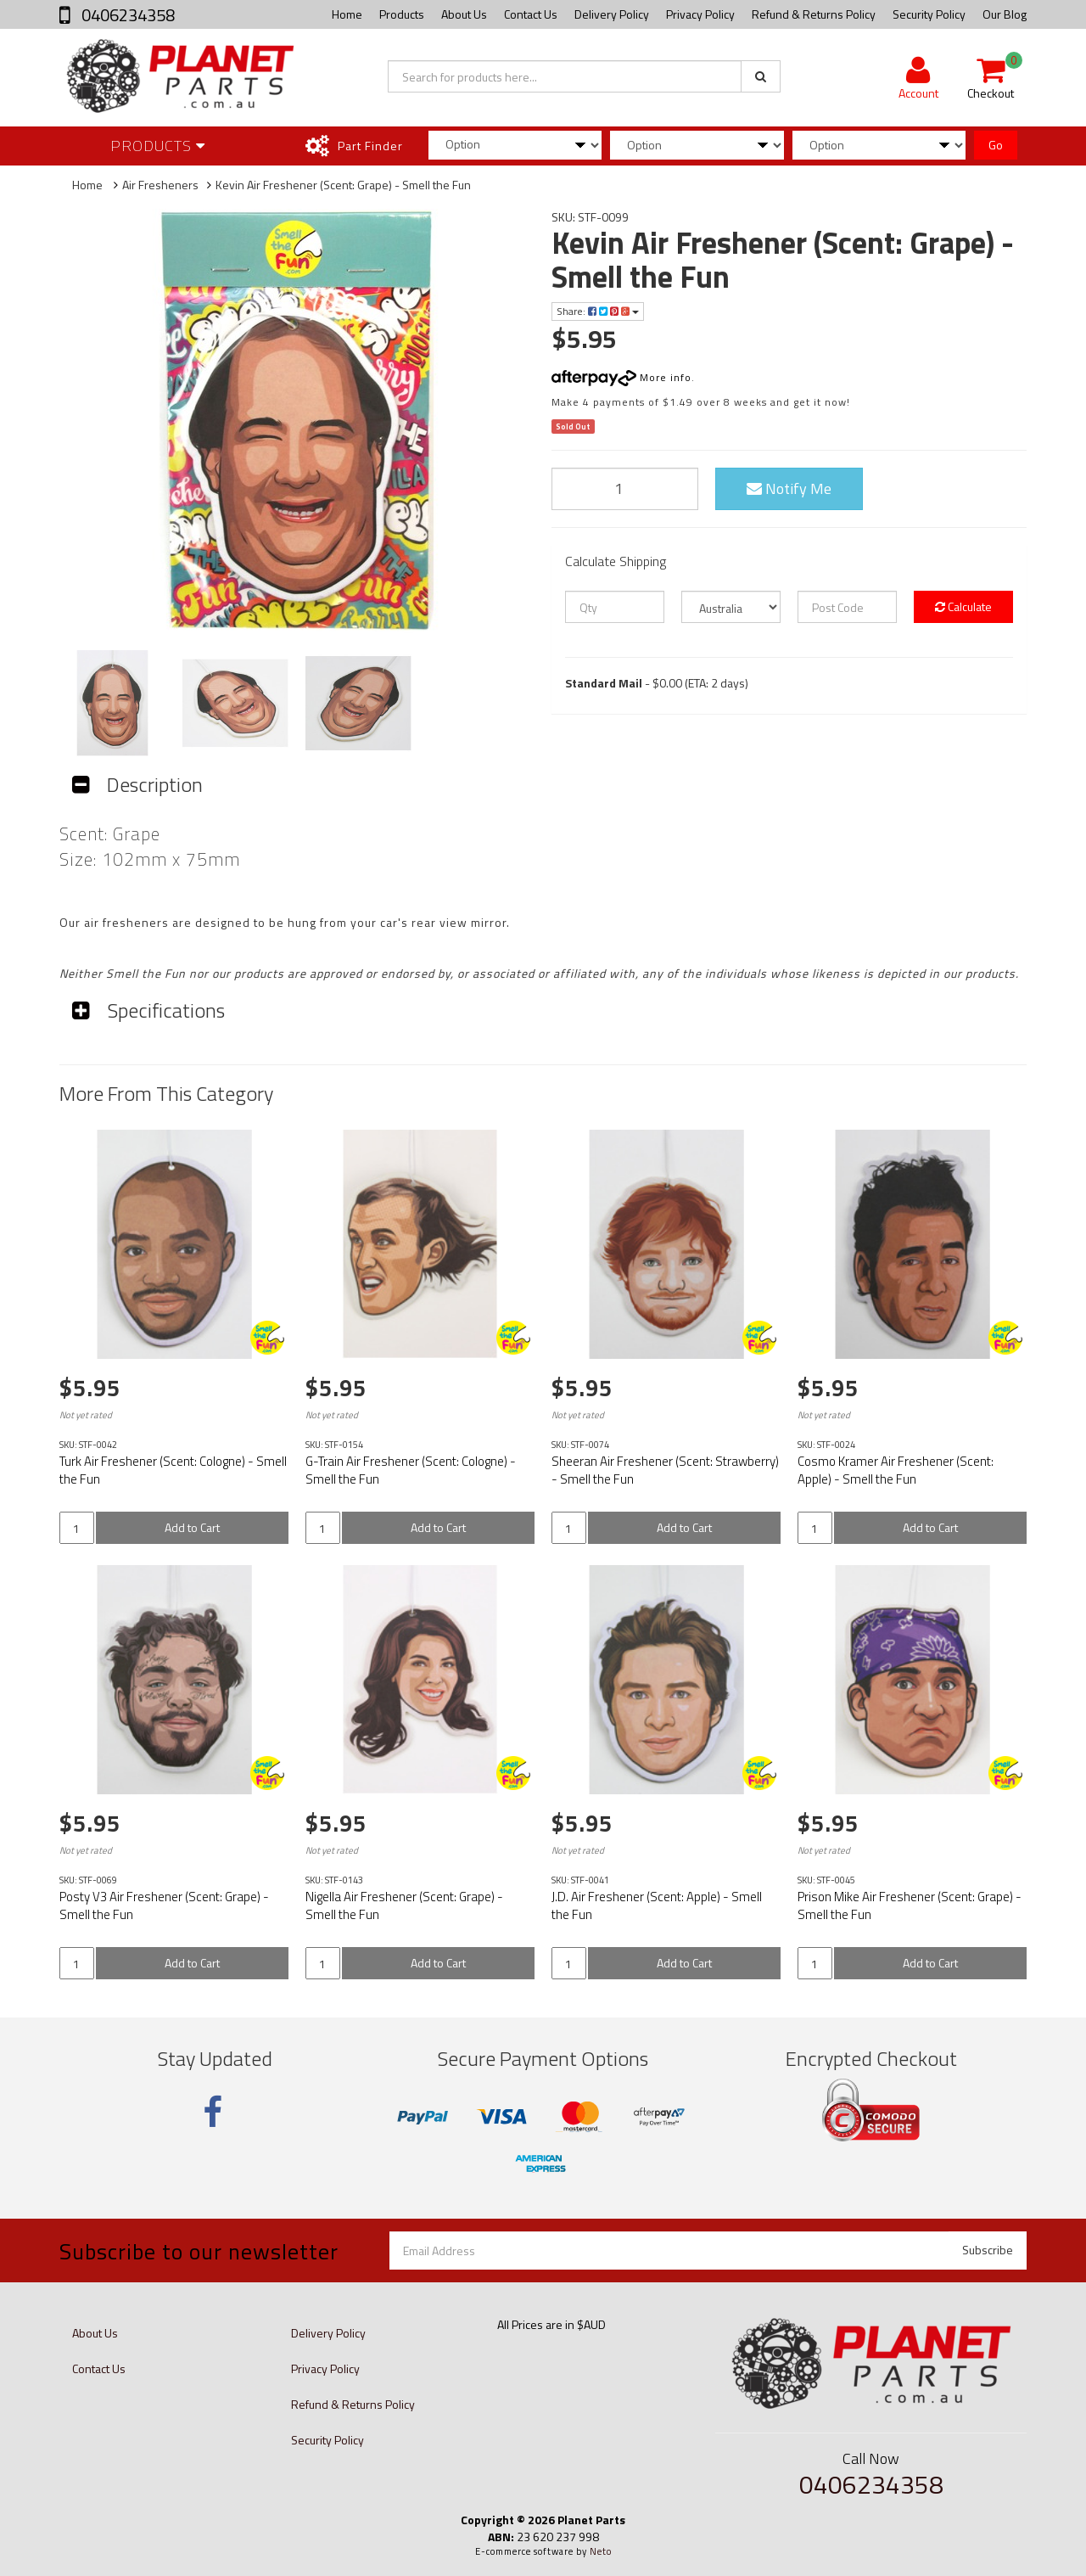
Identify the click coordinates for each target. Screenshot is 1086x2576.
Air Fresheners (160, 185)
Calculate (963, 606)
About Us (464, 14)
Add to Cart (192, 1527)
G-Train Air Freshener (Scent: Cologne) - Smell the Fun (410, 1470)
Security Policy (929, 14)
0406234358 (126, 15)
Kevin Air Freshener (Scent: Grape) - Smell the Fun (343, 185)
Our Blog (1004, 14)
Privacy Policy (700, 14)
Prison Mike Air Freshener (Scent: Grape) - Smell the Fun (910, 1905)
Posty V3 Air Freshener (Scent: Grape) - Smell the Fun (164, 1905)
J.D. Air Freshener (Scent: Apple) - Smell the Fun (656, 1905)
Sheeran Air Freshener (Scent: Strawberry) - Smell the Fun (665, 1470)
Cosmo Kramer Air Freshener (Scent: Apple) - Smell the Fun (896, 1470)
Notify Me (789, 488)
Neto (601, 2551)
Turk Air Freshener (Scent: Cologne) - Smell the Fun (173, 1470)
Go (995, 145)
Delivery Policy (611, 14)
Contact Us (530, 14)
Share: (598, 311)
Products (401, 14)
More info (621, 377)
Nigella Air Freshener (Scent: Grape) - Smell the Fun (404, 1905)
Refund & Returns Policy (814, 14)
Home (347, 14)
